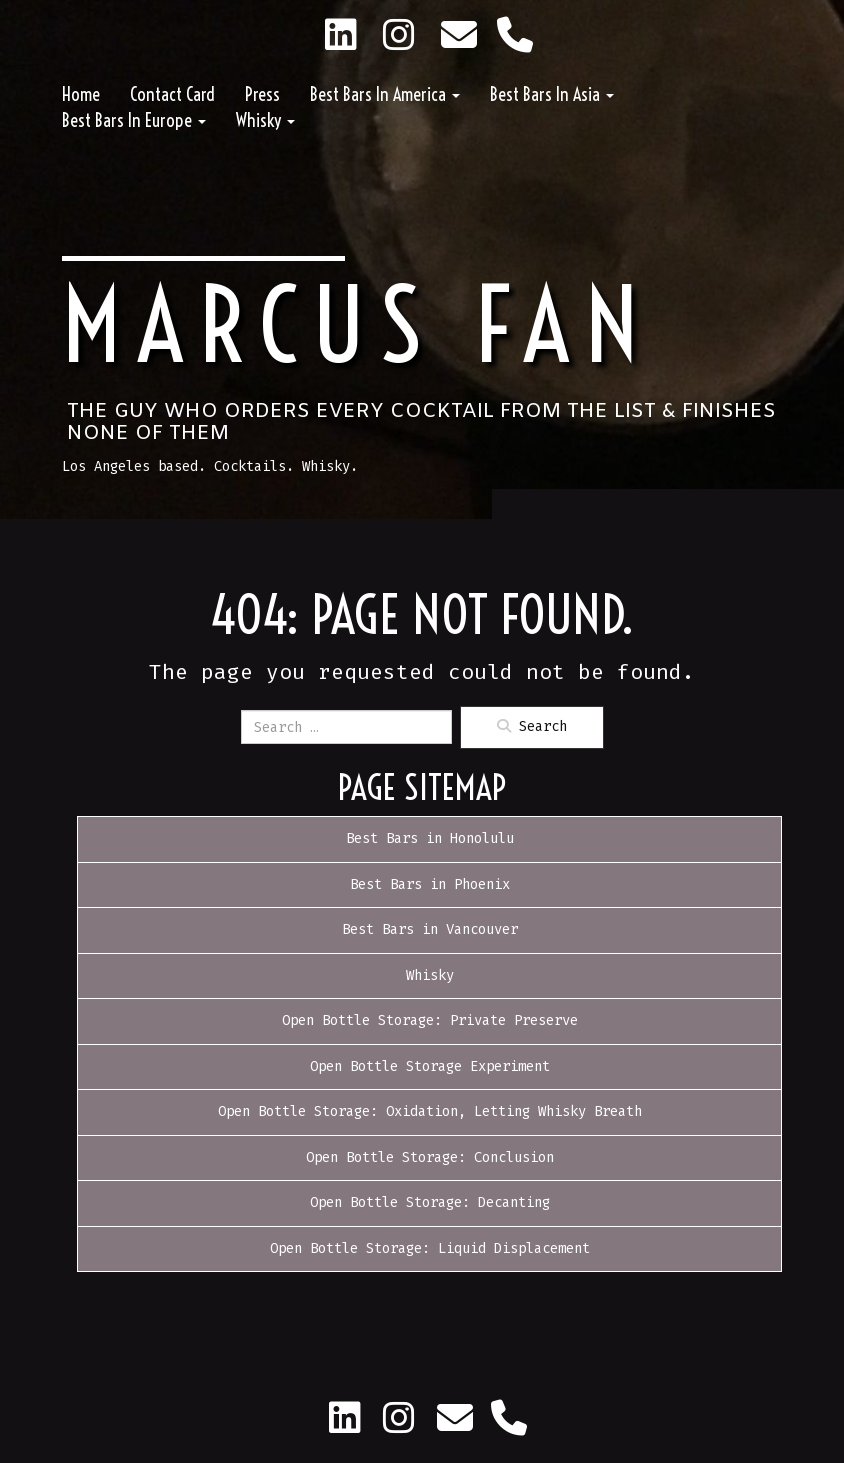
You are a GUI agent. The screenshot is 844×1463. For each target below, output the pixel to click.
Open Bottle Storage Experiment (430, 1066)
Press (262, 94)
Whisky (265, 120)
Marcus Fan (357, 325)
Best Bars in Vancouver (430, 929)
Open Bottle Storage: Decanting (430, 1202)
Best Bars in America (385, 94)
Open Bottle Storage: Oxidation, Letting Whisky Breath (430, 1111)
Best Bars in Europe (134, 120)
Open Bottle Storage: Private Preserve (430, 1020)
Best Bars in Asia (552, 94)
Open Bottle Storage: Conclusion (430, 1157)
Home (81, 94)
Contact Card (172, 94)
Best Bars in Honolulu (430, 838)
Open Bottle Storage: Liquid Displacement (430, 1248)
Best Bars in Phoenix (430, 884)
